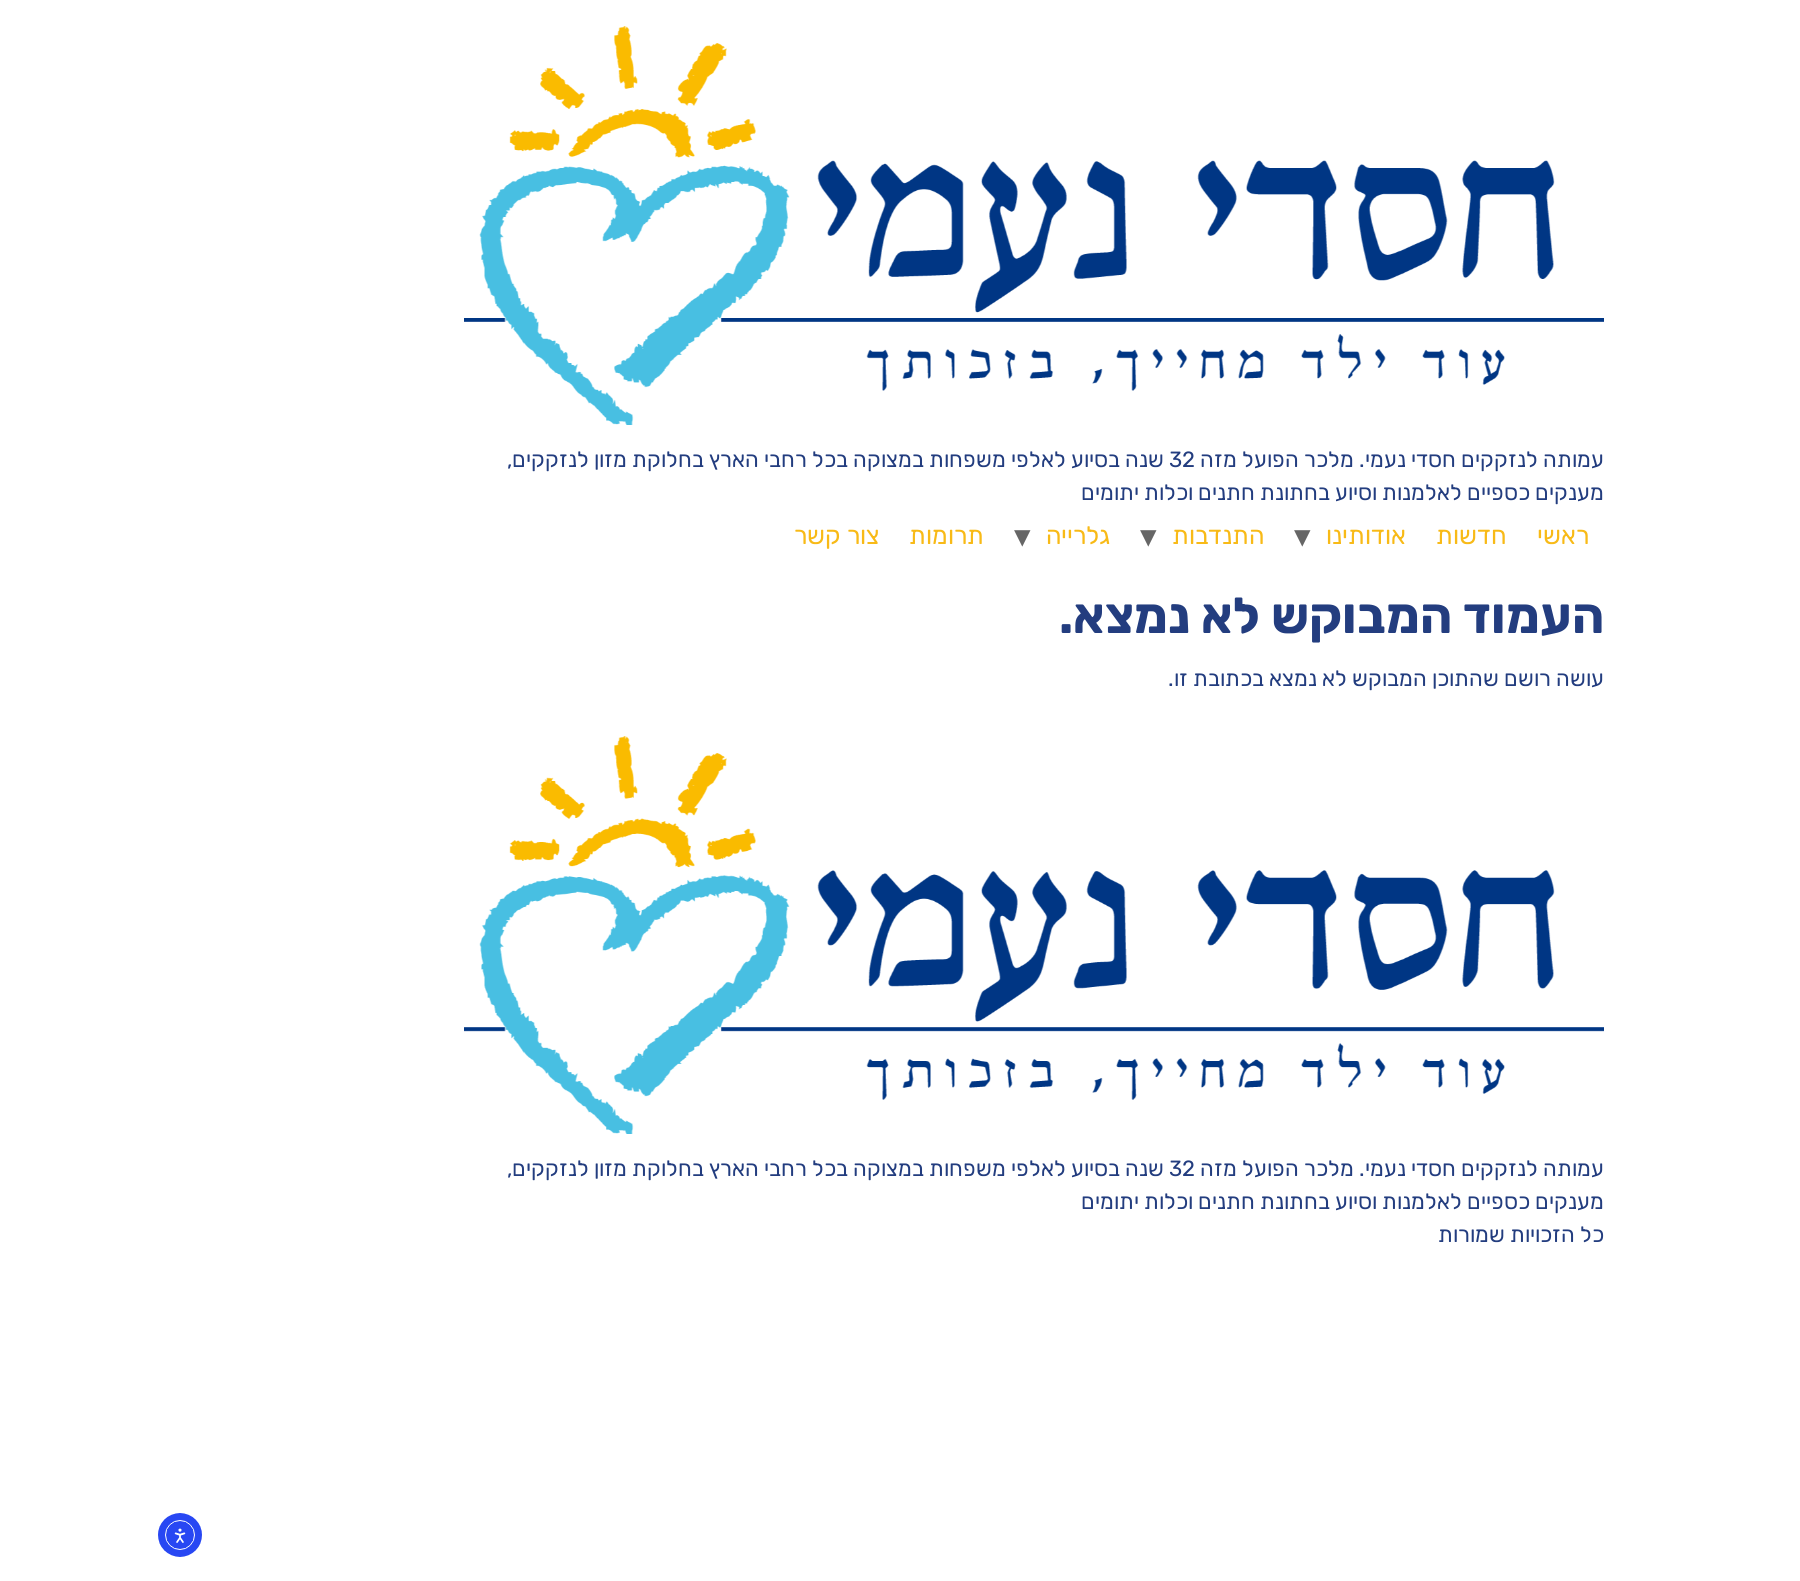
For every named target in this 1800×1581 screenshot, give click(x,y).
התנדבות (1084, 535)
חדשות (1337, 535)
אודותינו (1232, 535)
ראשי (1429, 535)
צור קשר (702, 535)
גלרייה (944, 535)
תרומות (812, 535)
